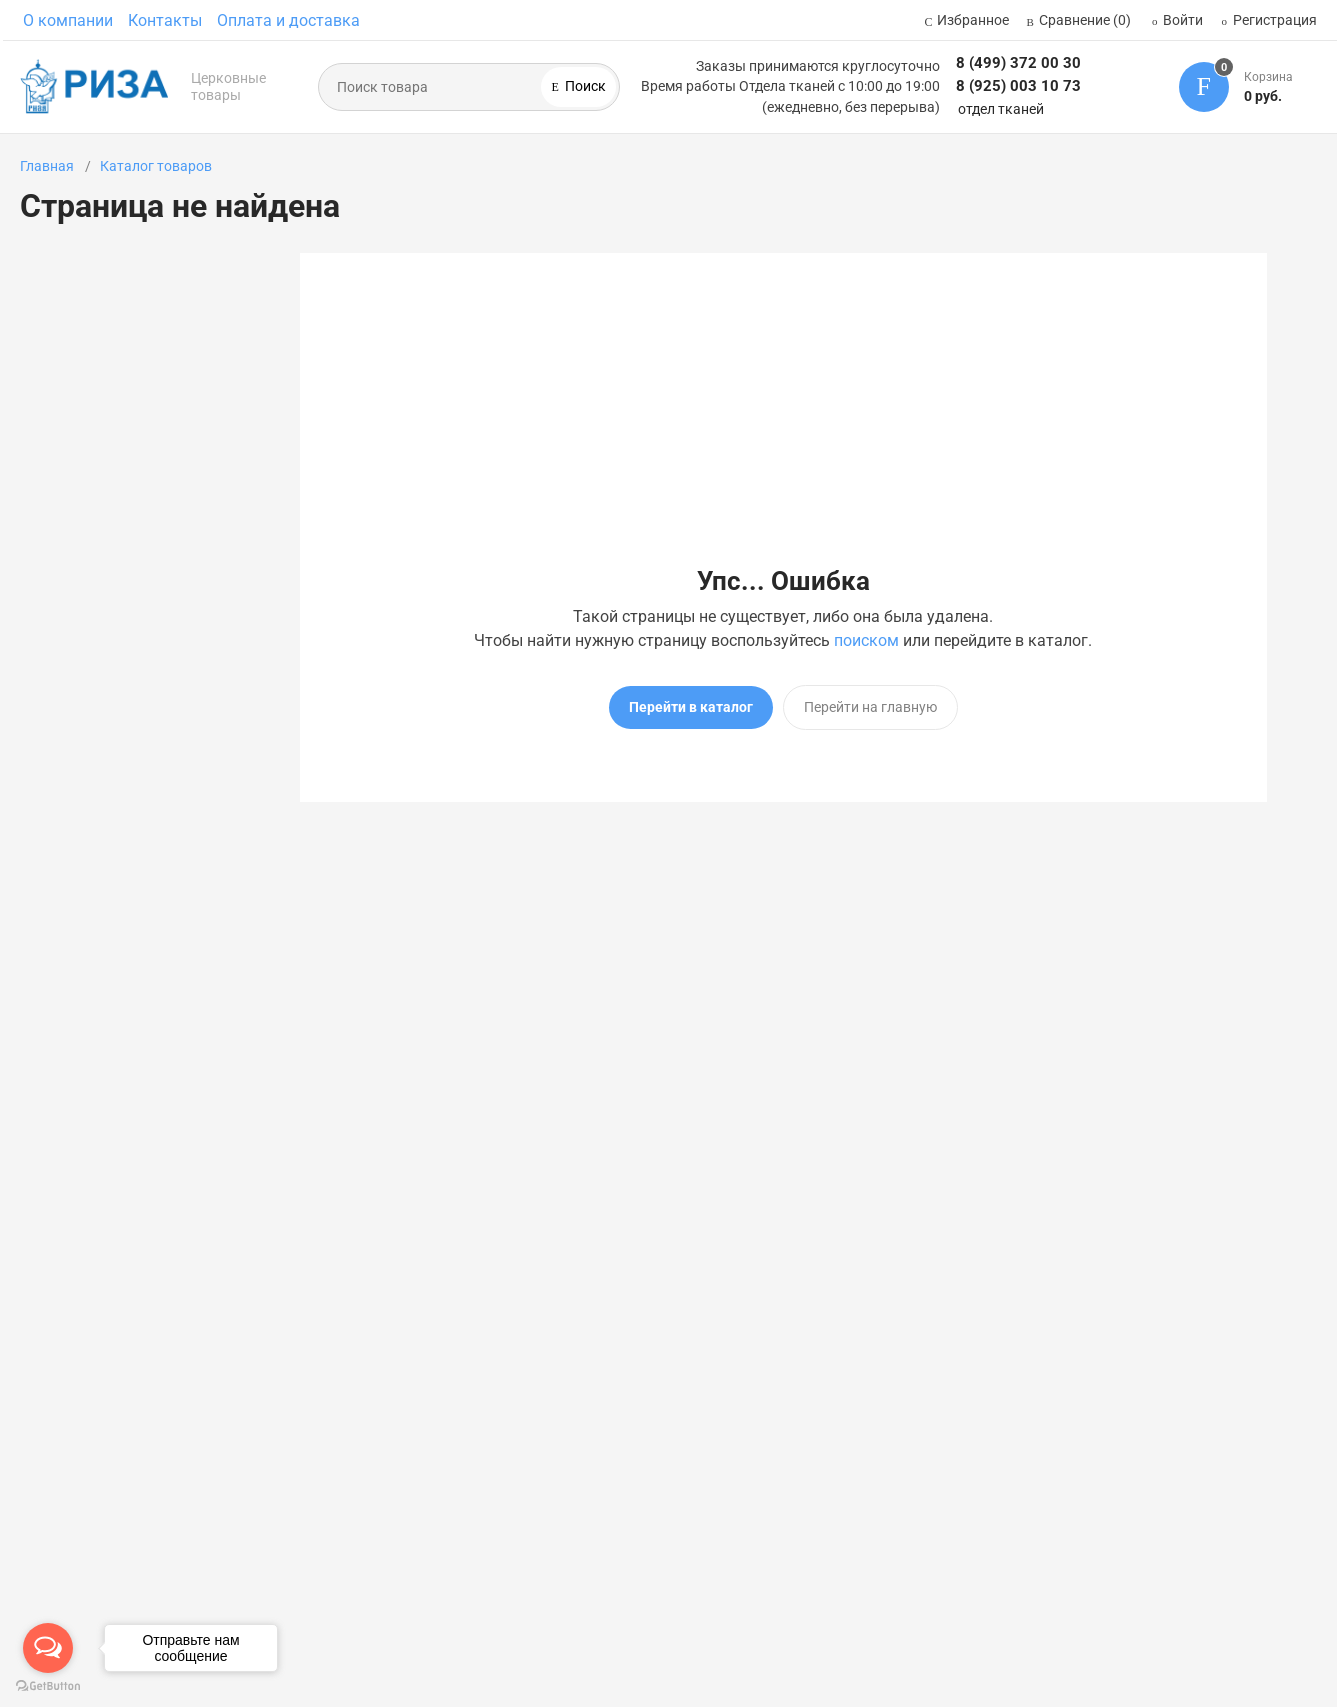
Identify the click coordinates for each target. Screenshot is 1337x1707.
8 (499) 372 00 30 (1018, 63)
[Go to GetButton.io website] (48, 1686)
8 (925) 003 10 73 (1018, 86)
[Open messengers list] (48, 1648)
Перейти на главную (870, 707)
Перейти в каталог (691, 707)
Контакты (165, 20)
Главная (47, 166)
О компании (68, 20)
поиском (866, 640)
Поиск (584, 86)
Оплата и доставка (288, 20)
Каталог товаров (156, 166)
